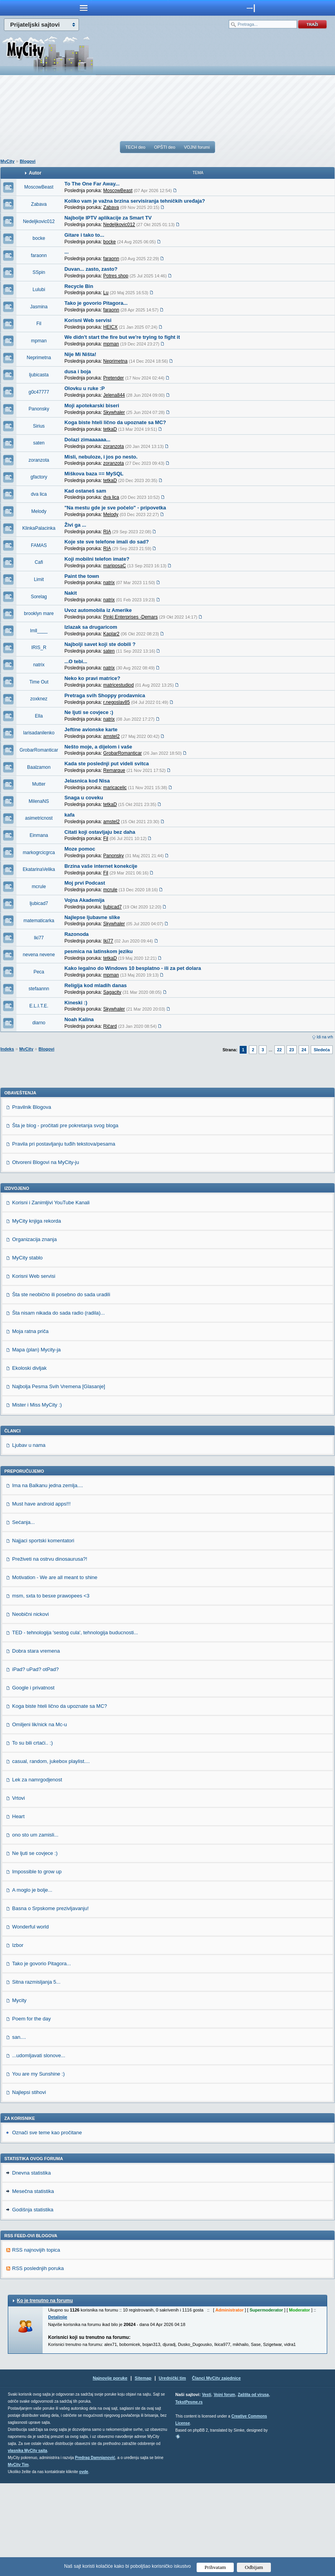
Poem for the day (31, 2111)
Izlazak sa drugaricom (90, 627)
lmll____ (39, 630)
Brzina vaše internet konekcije (100, 866)
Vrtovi (18, 1891)
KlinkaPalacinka (39, 528)
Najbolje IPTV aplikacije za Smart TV (108, 218)
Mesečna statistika (33, 2284)
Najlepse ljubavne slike (92, 917)
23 (291, 1049)
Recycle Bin (78, 286)
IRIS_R (39, 647)
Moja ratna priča (30, 1424)
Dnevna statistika (31, 2265)
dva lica (39, 494)
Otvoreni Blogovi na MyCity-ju (45, 1255)
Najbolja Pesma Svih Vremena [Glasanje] (58, 1479)
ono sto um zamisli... (35, 1927)
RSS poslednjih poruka (38, 2361)
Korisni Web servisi (87, 320)
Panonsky (39, 409)
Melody (39, 511)
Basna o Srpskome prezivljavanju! (50, 2001)
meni (84, 8)
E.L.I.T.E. (38, 1006)
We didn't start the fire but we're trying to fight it (122, 337)
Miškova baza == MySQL (94, 474)
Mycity (19, 2093)
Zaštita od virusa (253, 2487)
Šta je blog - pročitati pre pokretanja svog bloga (65, 1218)
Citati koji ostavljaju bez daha (99, 832)
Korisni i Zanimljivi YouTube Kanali (51, 1295)
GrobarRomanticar (39, 750)
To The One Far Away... (92, 184)
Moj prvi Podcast (84, 883)
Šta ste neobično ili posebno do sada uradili (61, 1387)
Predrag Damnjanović (95, 2550)
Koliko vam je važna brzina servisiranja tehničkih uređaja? (134, 201)
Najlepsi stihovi (29, 2185)
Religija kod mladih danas (95, 985)
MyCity (7, 161)
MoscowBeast (39, 187)
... (66, 252)
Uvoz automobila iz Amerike (98, 610)
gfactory (38, 477)
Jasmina (39, 306)
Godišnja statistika (33, 2302)
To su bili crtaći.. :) (32, 1835)
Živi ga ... (75, 525)
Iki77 (39, 938)
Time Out (38, 682)
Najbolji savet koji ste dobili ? (100, 644)
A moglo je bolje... (32, 1983)
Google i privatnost (33, 1780)
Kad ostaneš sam (85, 491)
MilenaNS (39, 801)
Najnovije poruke (110, 2470)
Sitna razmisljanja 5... (36, 2075)
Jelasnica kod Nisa (87, 781)
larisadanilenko (38, 733)
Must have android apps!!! (41, 1596)
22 (279, 1049)
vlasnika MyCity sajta (27, 2543)
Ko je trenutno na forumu (45, 2393)
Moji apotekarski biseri (91, 405)
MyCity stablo (27, 1350)
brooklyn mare (39, 613)
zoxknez (38, 699)
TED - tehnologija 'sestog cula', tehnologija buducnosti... (75, 1725)
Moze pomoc (79, 849)
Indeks (7, 1049)
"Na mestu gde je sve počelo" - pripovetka (115, 508)
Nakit (70, 593)
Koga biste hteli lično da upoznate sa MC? (115, 422)
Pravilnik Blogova (31, 1200)
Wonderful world (30, 2019)
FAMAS (39, 545)
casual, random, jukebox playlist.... (51, 1854)
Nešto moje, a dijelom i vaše (98, 747)
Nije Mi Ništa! (80, 354)
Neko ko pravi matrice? (92, 678)
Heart (18, 1909)
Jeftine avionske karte (91, 729)
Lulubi (38, 289)
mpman (39, 341)
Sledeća (322, 1049)
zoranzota (39, 460)
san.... (19, 2130)
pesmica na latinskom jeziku (98, 951)
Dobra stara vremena (36, 1744)
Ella (39, 716)
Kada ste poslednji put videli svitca (106, 763)
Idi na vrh (325, 1037)
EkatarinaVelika (39, 869)
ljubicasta (38, 375)
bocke (38, 238)
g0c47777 (39, 392)
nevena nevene (39, 954)
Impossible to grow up (36, 1964)
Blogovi (27, 161)
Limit (39, 579)
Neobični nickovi (30, 1707)
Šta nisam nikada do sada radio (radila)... (58, 1406)
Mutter (38, 784)
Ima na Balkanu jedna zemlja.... (47, 1578)
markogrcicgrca (39, 852)
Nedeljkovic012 (39, 221)
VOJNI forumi (197, 147)
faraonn (39, 255)
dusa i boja (77, 371)
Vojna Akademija (84, 900)
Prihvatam (215, 2567)
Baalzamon (38, 767)
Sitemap (143, 2470)
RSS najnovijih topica (36, 2343)
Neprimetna (39, 357)
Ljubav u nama (28, 1538)
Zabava (39, 204)
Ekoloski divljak (29, 1461)
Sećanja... (23, 1615)
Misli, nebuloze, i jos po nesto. (101, 457)
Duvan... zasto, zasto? (91, 269)
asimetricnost (39, 818)
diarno (38, 1022)
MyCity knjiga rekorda (36, 1314)
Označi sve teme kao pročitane (47, 2225)
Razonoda (76, 934)
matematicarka (38, 920)
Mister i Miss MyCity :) (37, 1497)
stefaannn (39, 988)
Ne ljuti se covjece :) (88, 712)
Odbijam (254, 2567)
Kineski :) (76, 1003)
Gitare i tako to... (84, 235)
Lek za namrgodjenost (37, 1872)
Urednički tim (172, 2470)
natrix (39, 664)
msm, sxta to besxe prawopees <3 (51, 1688)
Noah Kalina (79, 1019)
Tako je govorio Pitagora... (96, 303)
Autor (35, 173)
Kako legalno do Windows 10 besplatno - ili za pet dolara (132, 968)
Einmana (39, 835)
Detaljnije (57, 2409)
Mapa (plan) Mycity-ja (36, 1442)
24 (303, 1049)
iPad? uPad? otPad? (35, 1762)
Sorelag (39, 596)
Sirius (39, 426)
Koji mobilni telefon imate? (96, 559)
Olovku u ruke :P (84, 388)
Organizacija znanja (34, 1332)
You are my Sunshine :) (38, 2166)
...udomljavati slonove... (38, 2148)
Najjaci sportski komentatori (43, 1633)
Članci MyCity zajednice (216, 2470)
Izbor (17, 2038)
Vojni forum (224, 2487)
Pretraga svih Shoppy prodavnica (104, 695)
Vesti (206, 2487)
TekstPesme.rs (189, 2495)
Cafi (39, 562)
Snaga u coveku (83, 798)
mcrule (39, 886)
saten (39, 443)
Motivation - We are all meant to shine (54, 1670)
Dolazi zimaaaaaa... (87, 440)
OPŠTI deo (164, 147)
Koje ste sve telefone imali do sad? (106, 542)
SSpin (38, 272)
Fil (38, 323)
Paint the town (81, 576)
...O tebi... (76, 661)
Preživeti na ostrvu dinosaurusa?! (49, 1652)
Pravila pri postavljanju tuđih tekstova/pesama (63, 1236)
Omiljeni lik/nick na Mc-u (39, 1817)
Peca (39, 972)
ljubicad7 (39, 903)
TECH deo (135, 147)
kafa (69, 815)
